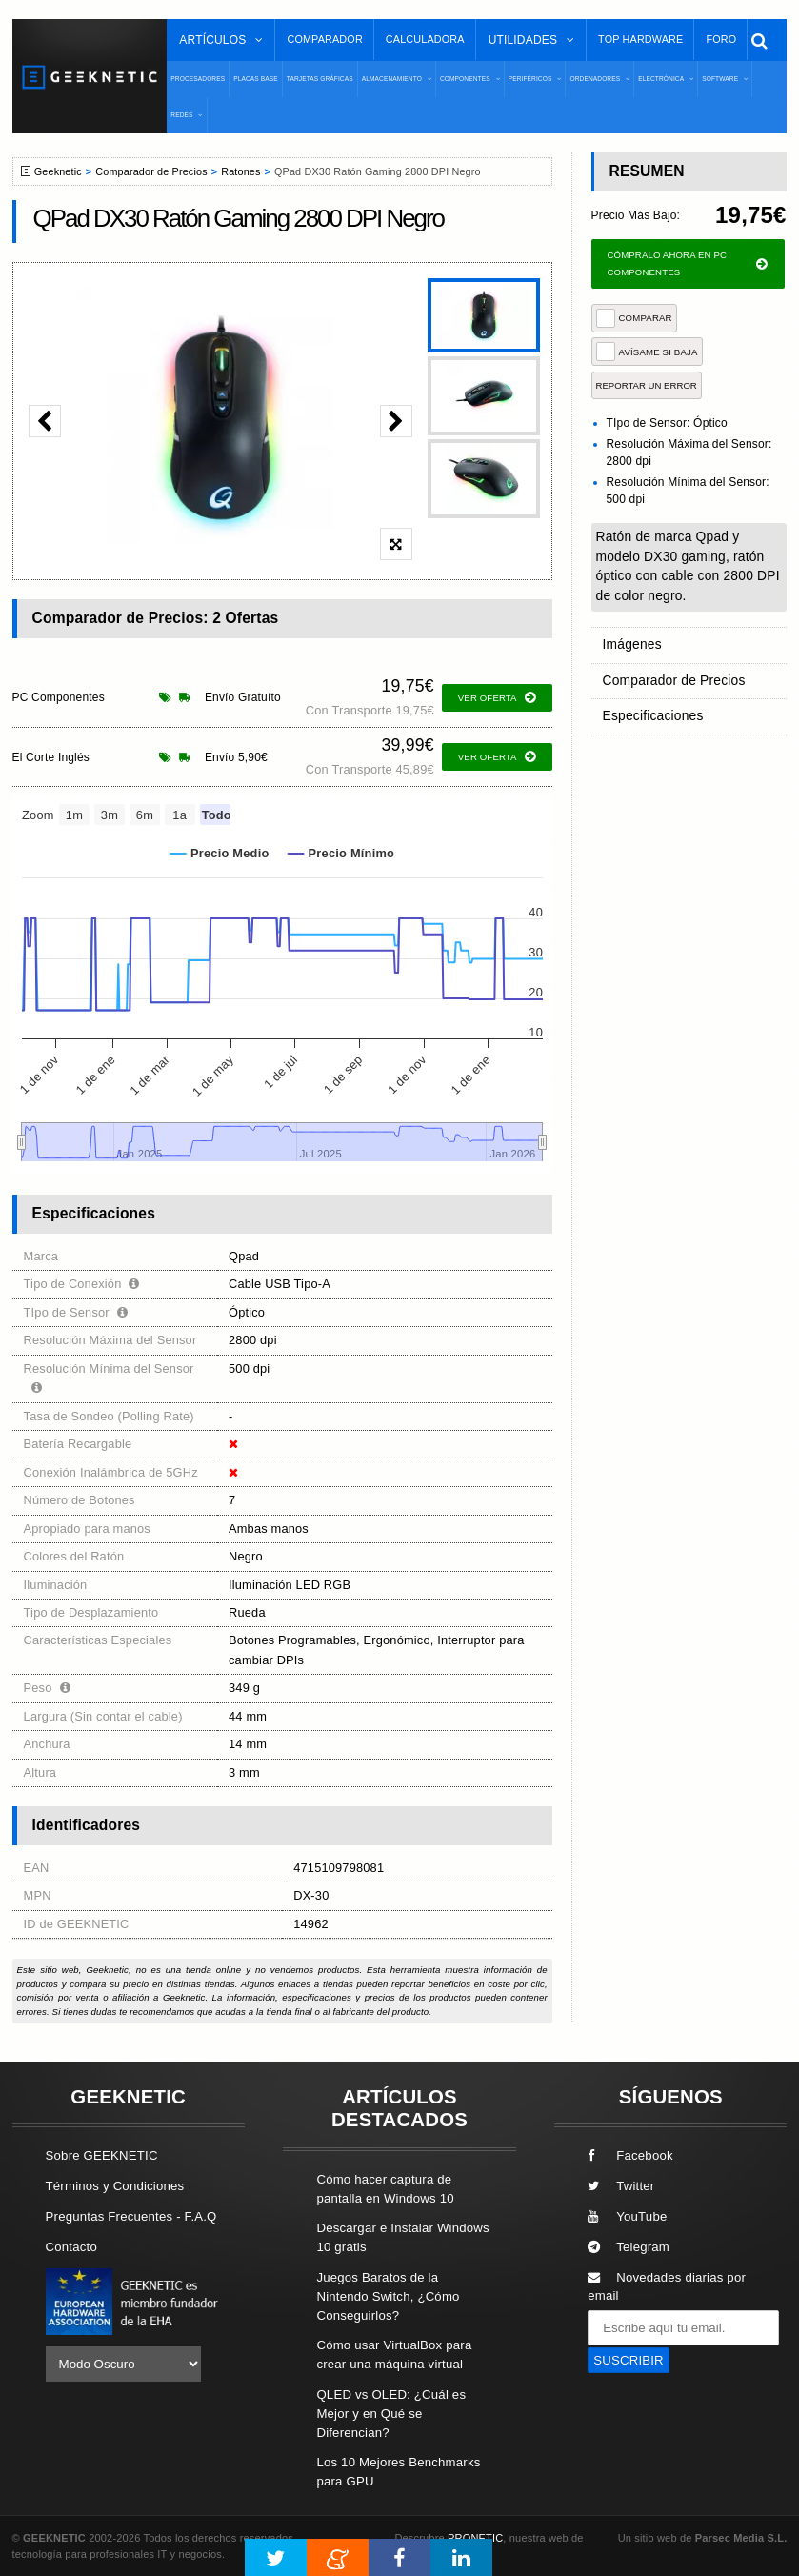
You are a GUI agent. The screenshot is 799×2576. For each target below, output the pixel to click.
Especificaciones (651, 710)
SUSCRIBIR (628, 2360)
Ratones (240, 171)
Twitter (621, 2186)
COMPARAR (634, 318)
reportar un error (646, 385)
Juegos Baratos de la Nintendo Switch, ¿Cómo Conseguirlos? (387, 2296)
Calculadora (425, 39)
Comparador (324, 39)
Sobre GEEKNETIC (102, 2155)
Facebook (630, 2155)
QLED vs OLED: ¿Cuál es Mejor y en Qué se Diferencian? (391, 2413)
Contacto (71, 2247)
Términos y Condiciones (115, 2186)
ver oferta (497, 698)
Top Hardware (640, 39)
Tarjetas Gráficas (320, 78)
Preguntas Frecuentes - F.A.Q (131, 2216)
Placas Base (255, 78)
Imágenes (631, 643)
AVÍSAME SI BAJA (647, 351)
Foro (721, 39)
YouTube (627, 2216)
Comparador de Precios (151, 171)
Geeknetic (58, 171)
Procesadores (197, 78)
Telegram (628, 2247)
